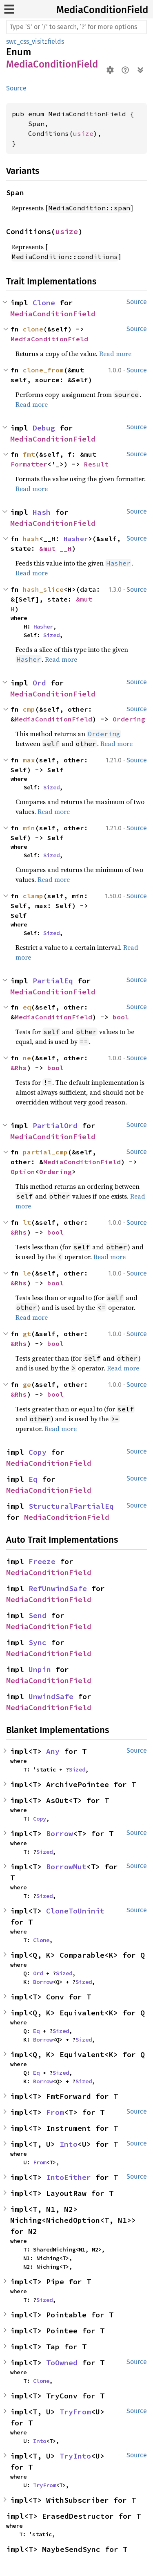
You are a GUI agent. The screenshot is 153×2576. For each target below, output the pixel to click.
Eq (33, 1479)
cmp (29, 709)
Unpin (40, 1669)
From (55, 2112)
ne (27, 1058)
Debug (44, 428)
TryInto (75, 2456)
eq (27, 1007)
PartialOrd (55, 1125)
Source (16, 88)
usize (83, 133)
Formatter (29, 464)
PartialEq (53, 980)
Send (38, 1615)
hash (31, 538)
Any (53, 1751)
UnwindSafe (51, 1696)
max (29, 760)
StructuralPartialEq (71, 1506)
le (27, 1273)
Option (23, 1171)
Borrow (59, 1833)
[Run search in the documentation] (76, 27)
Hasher (76, 538)
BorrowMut (66, 1866)
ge (27, 1384)
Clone (44, 302)
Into (69, 2144)
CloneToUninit (75, 1911)
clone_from (43, 370)
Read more (115, 353)
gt (27, 1334)
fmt (29, 454)
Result (96, 464)
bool (121, 1017)
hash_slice (43, 589)
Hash (42, 512)
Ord (39, 682)
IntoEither (68, 2177)
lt (27, 1222)
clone (33, 329)
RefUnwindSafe (58, 1588)
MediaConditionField (102, 10)
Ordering (129, 719)
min (29, 828)
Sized (51, 635)
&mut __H (55, 548)
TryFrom (75, 2411)
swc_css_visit (25, 41)
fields (56, 41)
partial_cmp (45, 1152)
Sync (38, 1642)
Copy (38, 1452)
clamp (33, 896)
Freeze (42, 1561)
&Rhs (19, 1068)
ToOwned (62, 2362)
